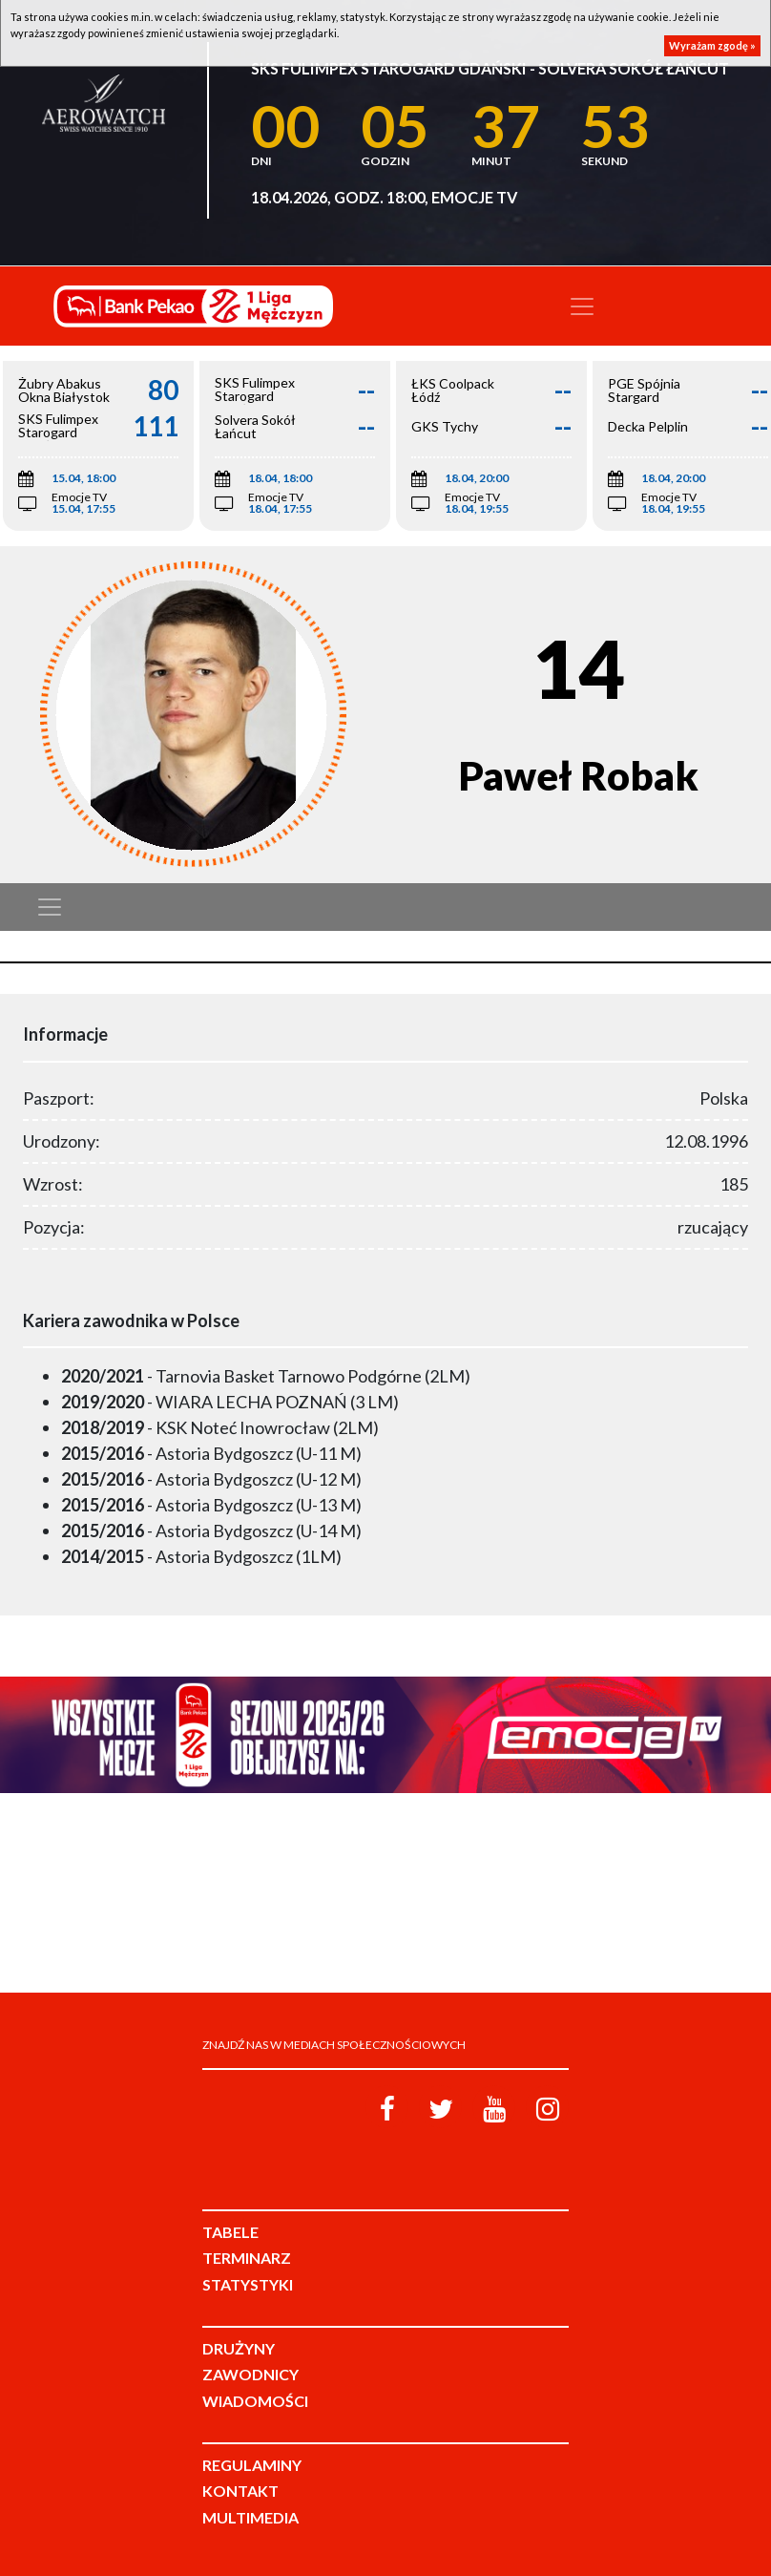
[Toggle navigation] (582, 306)
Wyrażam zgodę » (712, 45)
